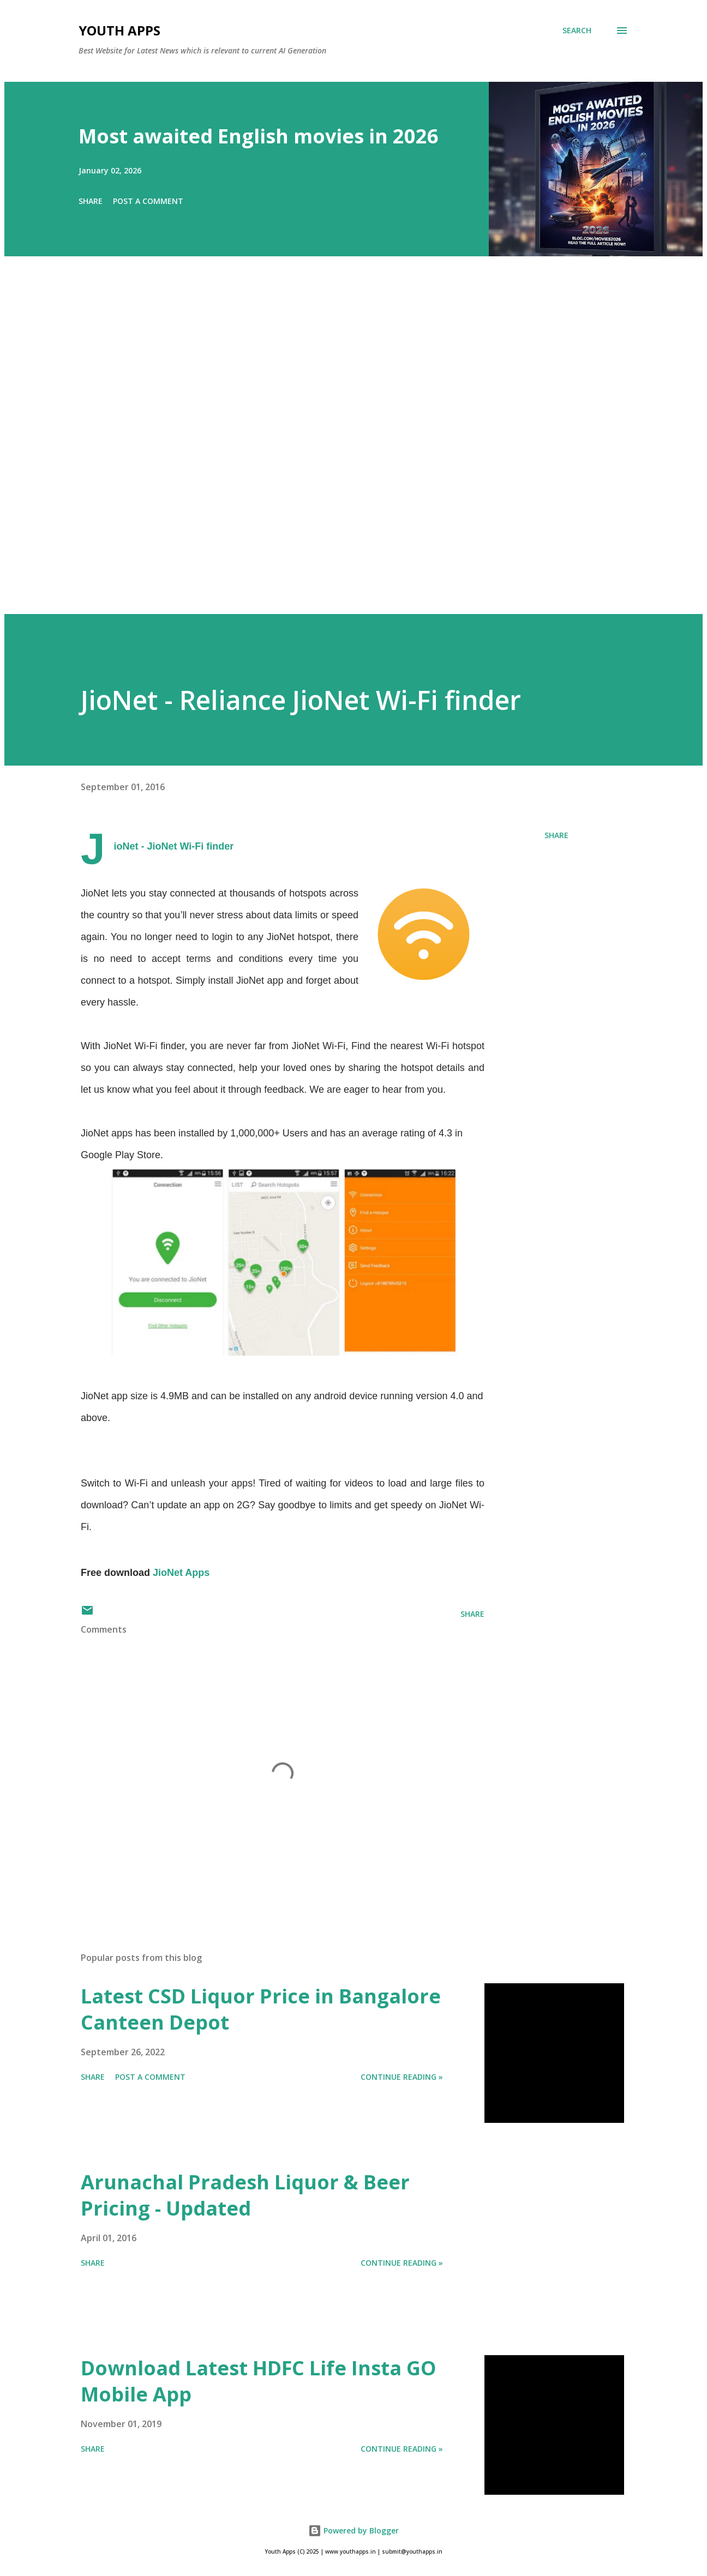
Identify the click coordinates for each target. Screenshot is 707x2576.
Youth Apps (119, 30)
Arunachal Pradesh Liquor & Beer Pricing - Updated (245, 2195)
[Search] (576, 30)
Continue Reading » (402, 2077)
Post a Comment (148, 201)
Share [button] (91, 201)
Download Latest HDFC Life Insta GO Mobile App (258, 2381)
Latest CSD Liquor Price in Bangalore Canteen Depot (261, 2009)
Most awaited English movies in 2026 (259, 136)
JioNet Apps (181, 1572)
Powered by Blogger (353, 2530)
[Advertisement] (331, 450)
